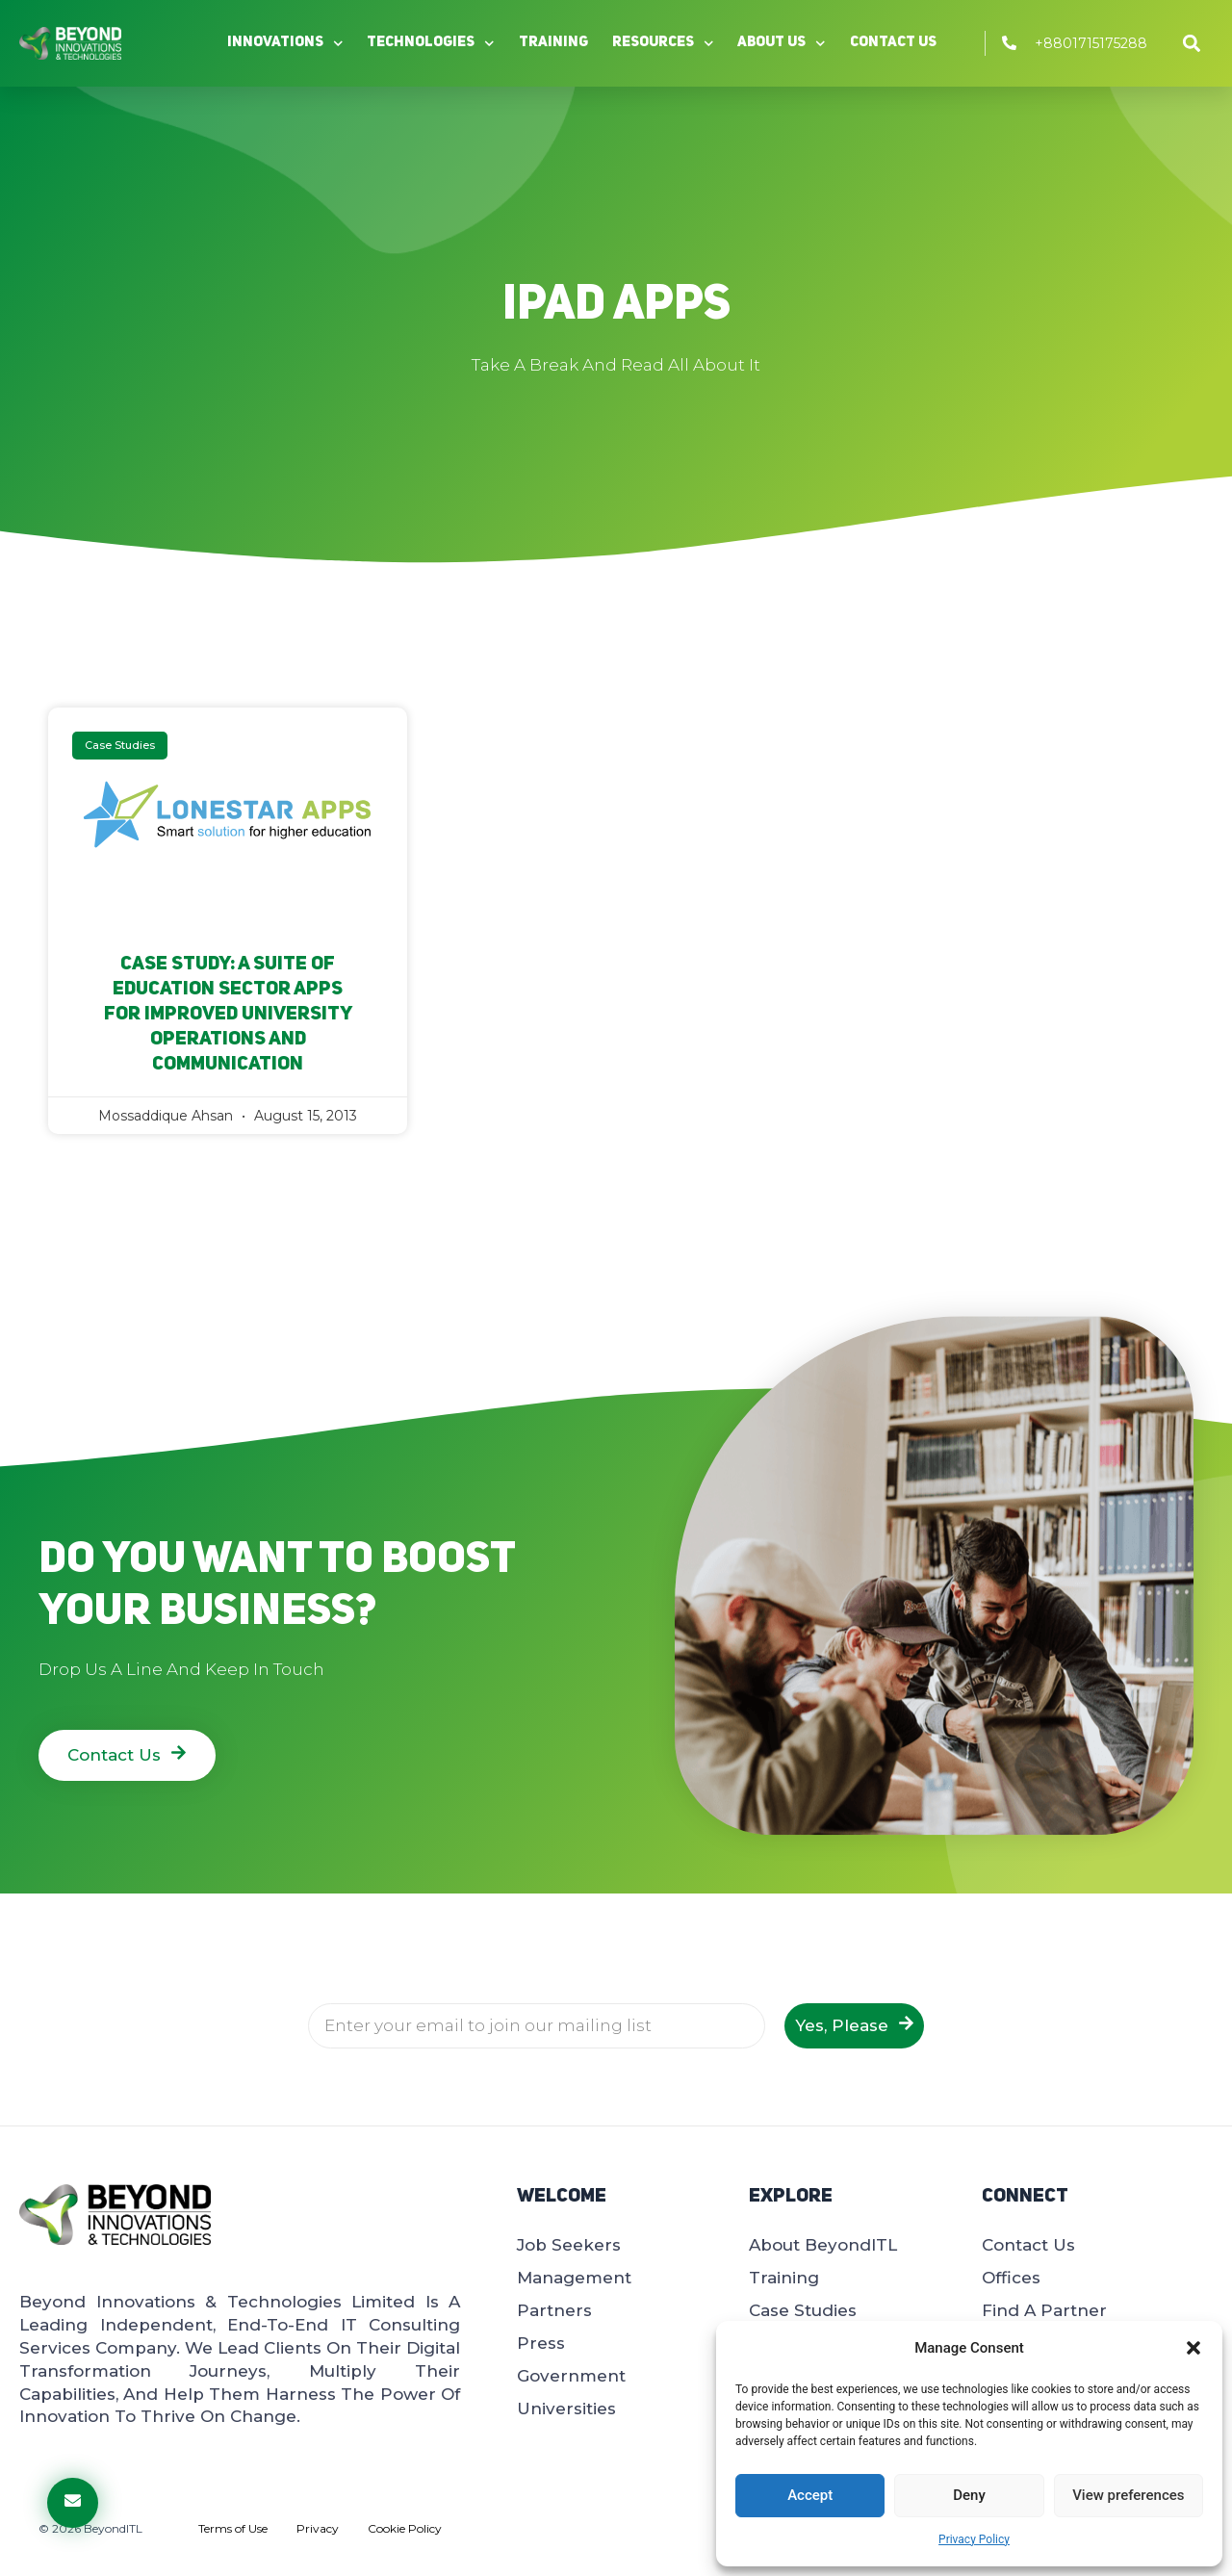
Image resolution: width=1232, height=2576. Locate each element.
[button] (1193, 2347)
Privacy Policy (974, 2539)
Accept (810, 2495)
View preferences (1128, 2495)
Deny (969, 2495)
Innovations (285, 44)
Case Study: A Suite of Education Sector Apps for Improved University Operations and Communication (228, 1014)
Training (553, 43)
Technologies (431, 44)
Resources (663, 44)
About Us (781, 44)
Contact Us (893, 43)
